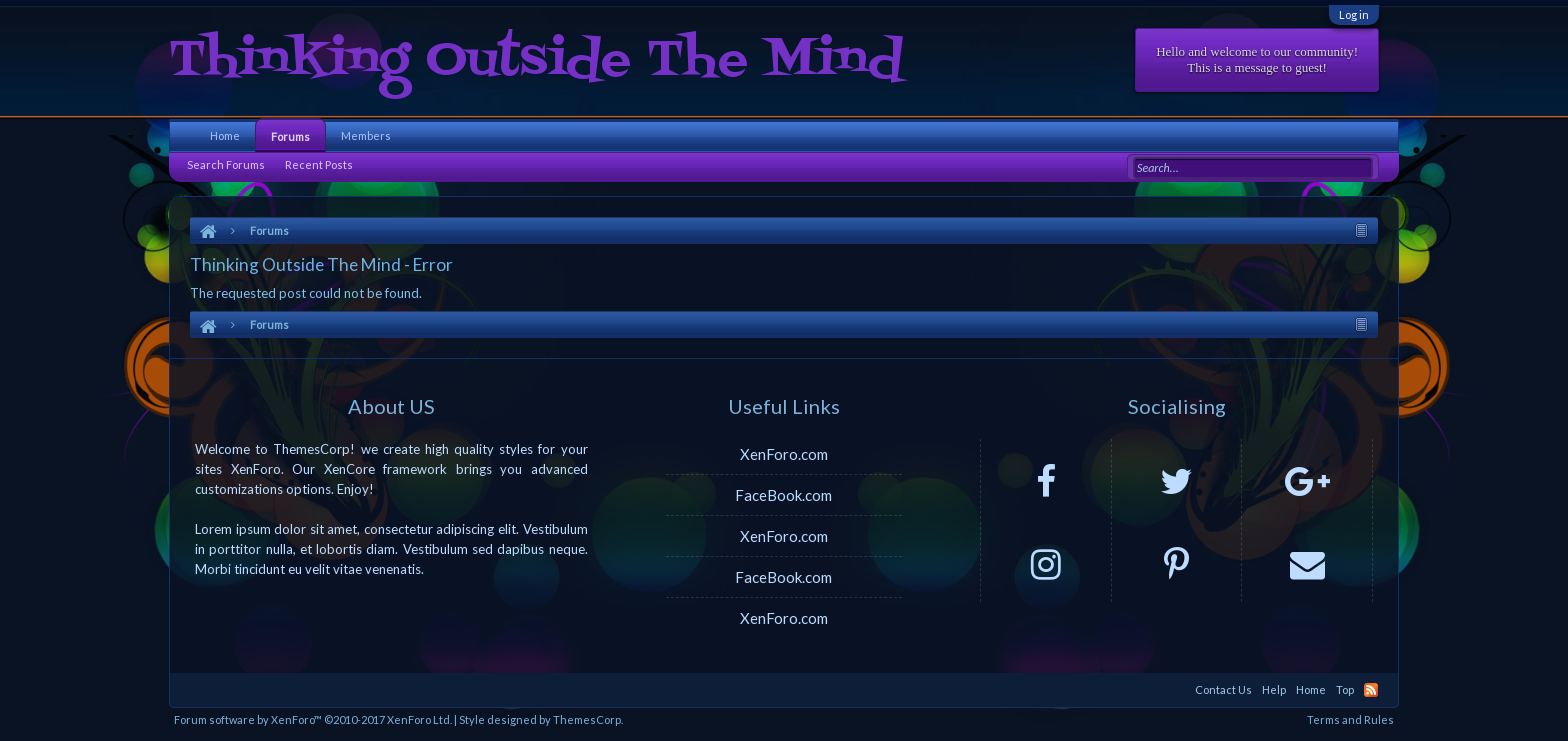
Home (225, 135)
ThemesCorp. (588, 719)
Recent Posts (319, 164)
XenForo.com (784, 454)
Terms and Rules (1350, 719)
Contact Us (1223, 689)
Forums (290, 136)
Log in (1354, 14)
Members (366, 135)
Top (1345, 689)
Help (1274, 689)
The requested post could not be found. (306, 293)
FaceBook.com (783, 495)
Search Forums (226, 164)
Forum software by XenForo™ (313, 719)
